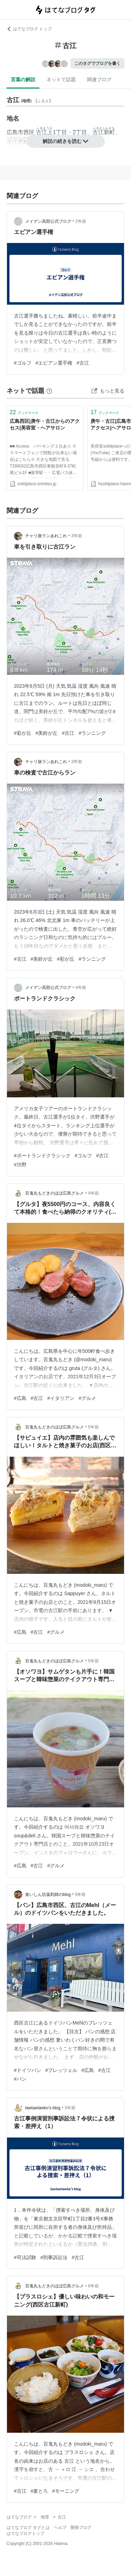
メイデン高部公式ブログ (48, 221)
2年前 (80, 221)
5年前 (93, 1427)
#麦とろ (39, 2491)
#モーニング (65, 2491)
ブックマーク (24, 412)
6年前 (93, 2286)
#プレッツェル (61, 2070)
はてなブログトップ (25, 2533)
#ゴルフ (22, 363)
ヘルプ (60, 2527)
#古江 (83, 363)
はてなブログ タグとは (28, 2527)
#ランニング (92, 733)
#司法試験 (25, 2257)
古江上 (44, 132)
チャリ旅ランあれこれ (46, 535)
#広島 (20, 1398)
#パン (20, 2079)
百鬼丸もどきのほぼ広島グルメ (54, 1193)
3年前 (76, 535)
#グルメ (87, 1398)
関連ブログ (99, 79)
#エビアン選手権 (54, 363)
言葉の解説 (23, 79)
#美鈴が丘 (47, 733)
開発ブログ (81, 2527)
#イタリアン (60, 1398)
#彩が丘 (22, 733)
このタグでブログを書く (97, 63)
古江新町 (104, 132)
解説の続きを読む (66, 141)
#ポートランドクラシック (42, 1155)
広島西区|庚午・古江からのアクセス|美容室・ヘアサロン (45, 424)
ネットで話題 (61, 79)
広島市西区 (21, 132)
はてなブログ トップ (29, 28)
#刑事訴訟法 (54, 2257)
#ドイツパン (27, 2070)
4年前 (80, 987)
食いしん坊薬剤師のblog (48, 1894)
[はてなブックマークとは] (49, 390)
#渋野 (20, 1164)
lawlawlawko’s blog (42, 2107)
